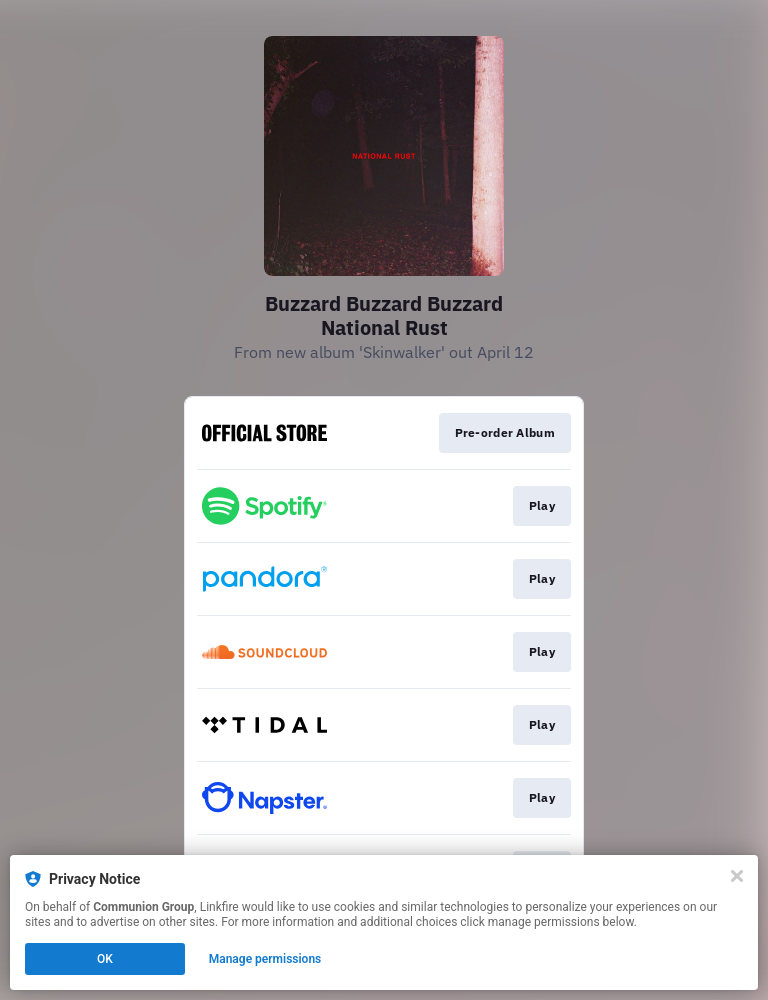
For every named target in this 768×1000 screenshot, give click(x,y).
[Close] (737, 876)
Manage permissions (265, 959)
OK (105, 959)
